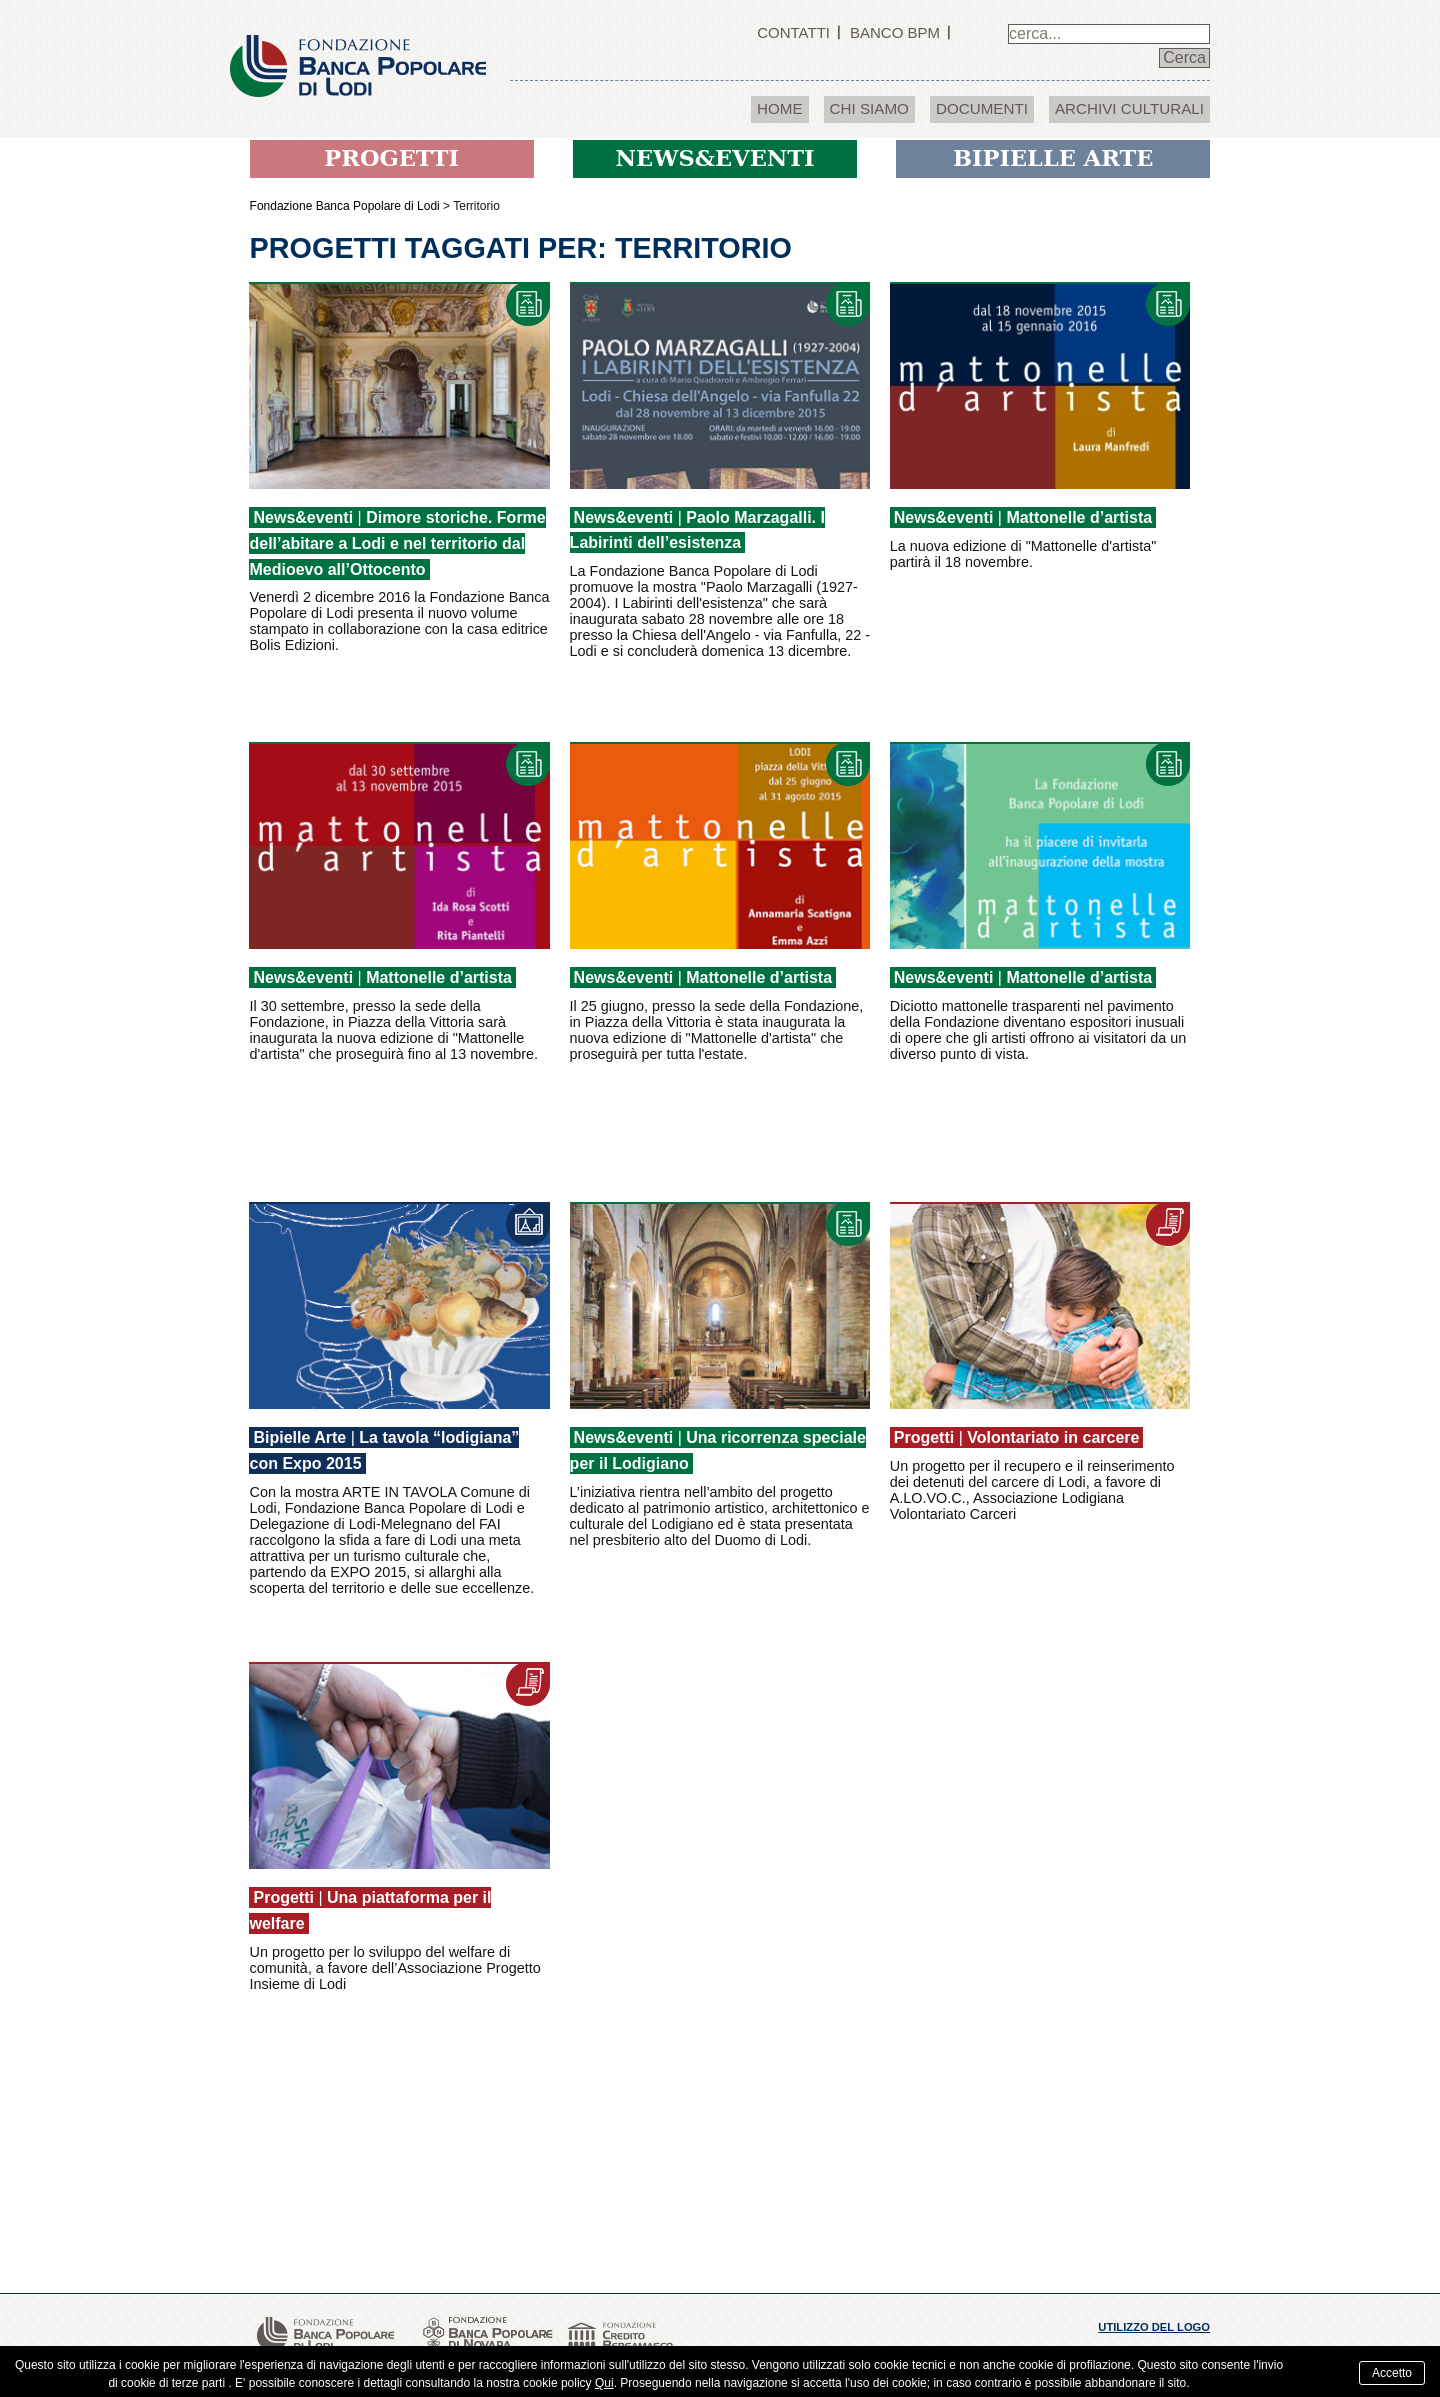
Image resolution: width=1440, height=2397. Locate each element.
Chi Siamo (869, 108)
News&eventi (303, 517)
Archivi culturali (1129, 108)
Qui (604, 2383)
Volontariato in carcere (1053, 1437)
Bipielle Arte (299, 1437)
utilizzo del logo (1154, 2327)
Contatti (793, 32)
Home (780, 108)
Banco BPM (895, 32)
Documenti (982, 108)
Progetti (924, 1437)
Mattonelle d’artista (1079, 517)
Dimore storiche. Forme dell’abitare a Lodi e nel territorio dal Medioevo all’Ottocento (397, 543)
